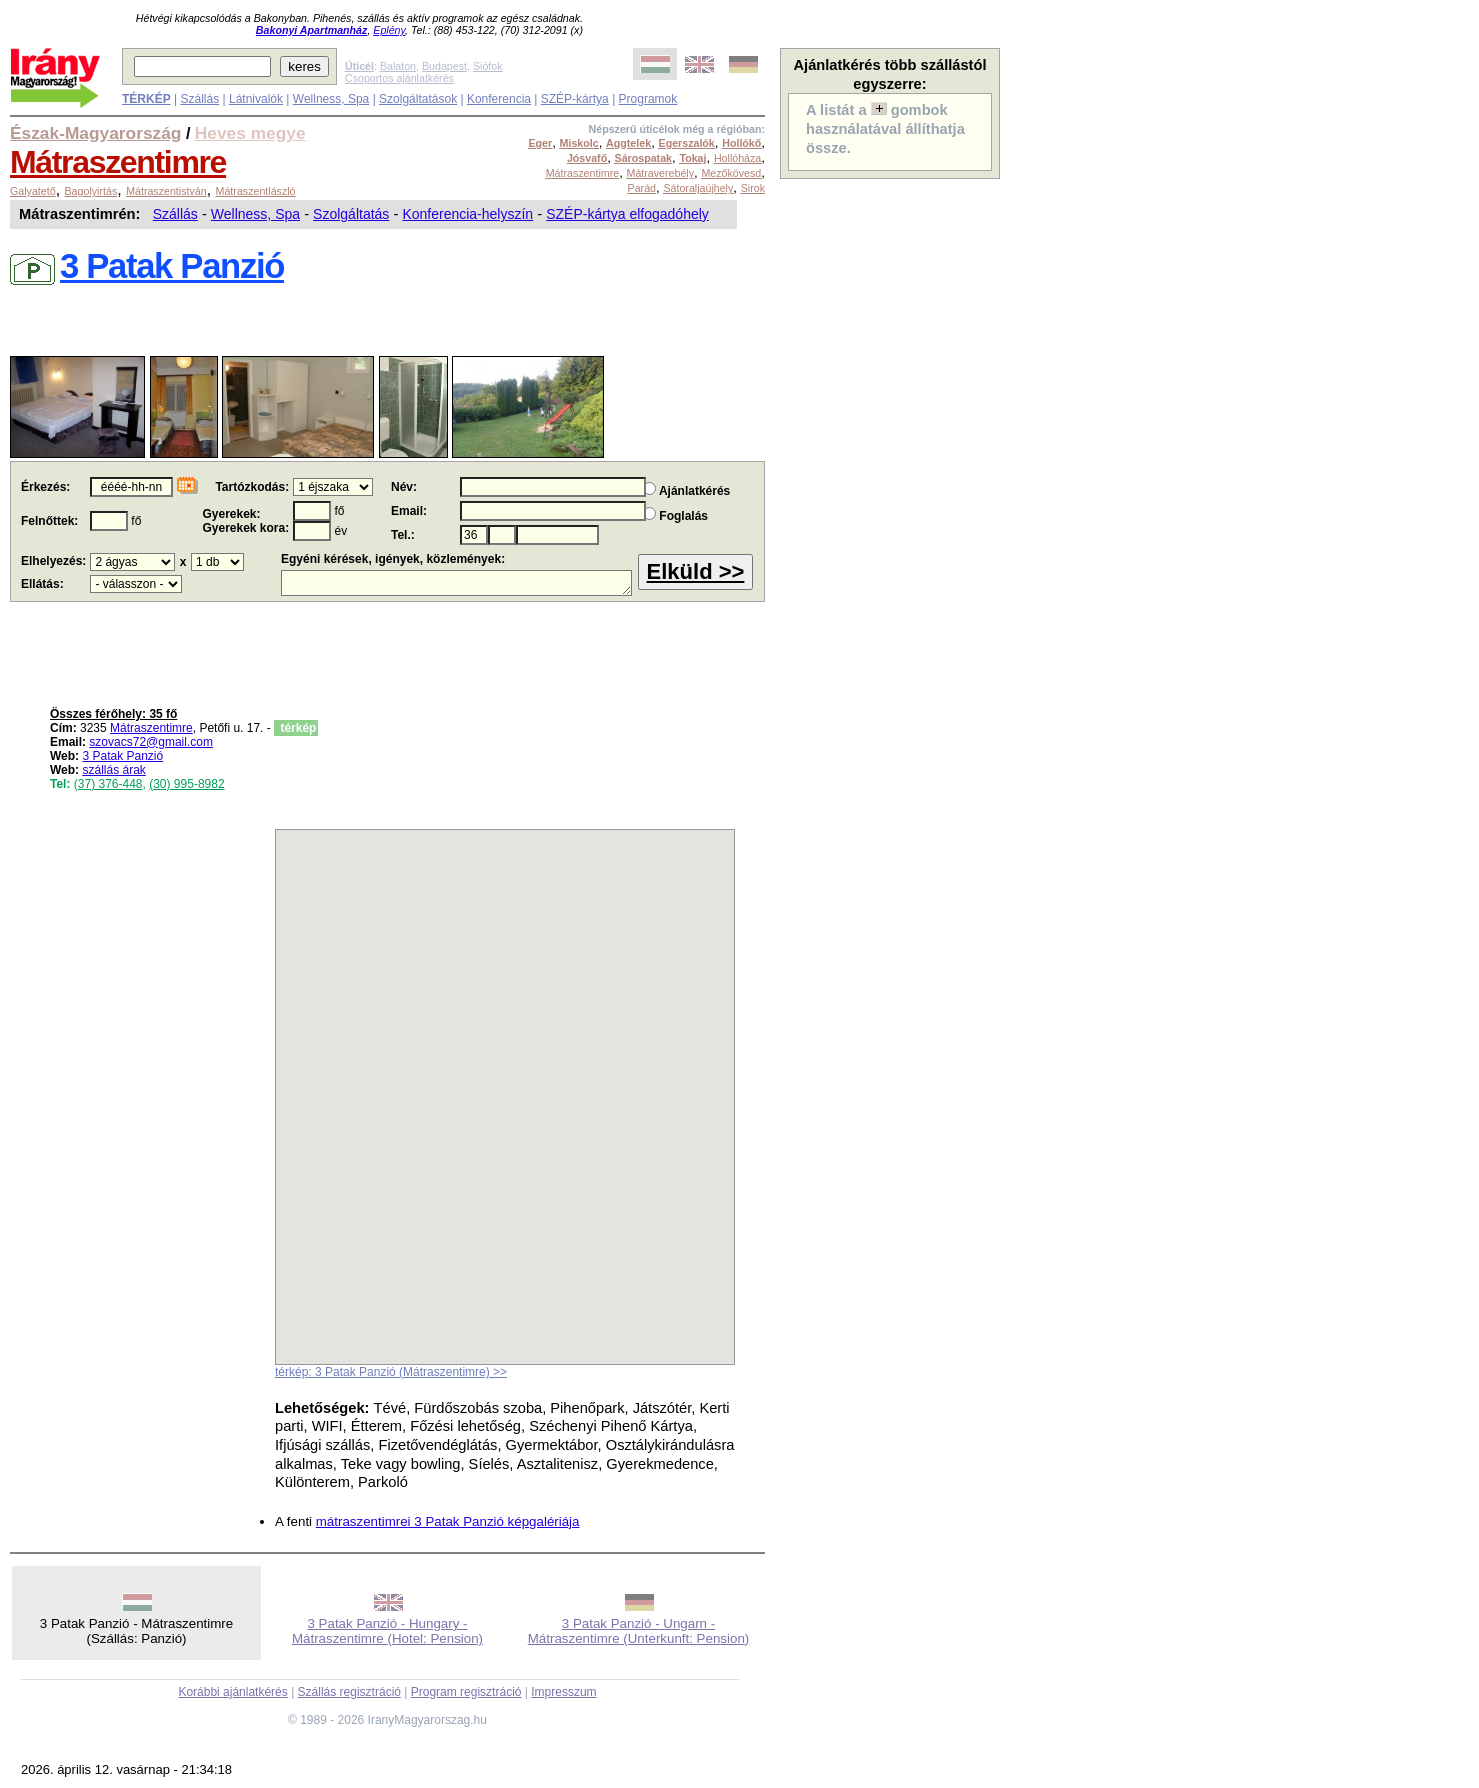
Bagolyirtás (91, 191)
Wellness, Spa (331, 99)
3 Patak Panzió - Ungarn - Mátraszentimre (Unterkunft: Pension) (638, 1631)
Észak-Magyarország (95, 133)
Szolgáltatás (351, 214)
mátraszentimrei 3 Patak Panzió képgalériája (448, 1521)
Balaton (398, 66)
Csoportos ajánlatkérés (399, 78)
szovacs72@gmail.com (151, 742)
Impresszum (563, 1692)
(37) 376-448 (108, 784)
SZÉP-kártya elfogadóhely (627, 214)
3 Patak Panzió (122, 756)
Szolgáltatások (418, 99)
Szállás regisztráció (349, 1692)
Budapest (444, 66)
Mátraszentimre (118, 162)
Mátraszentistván (166, 191)
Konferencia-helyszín (467, 214)
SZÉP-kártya (575, 99)
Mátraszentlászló (256, 191)
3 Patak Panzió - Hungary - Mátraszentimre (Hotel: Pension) (387, 1631)
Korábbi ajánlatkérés (232, 1692)
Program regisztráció (466, 1692)
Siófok (488, 66)
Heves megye (250, 133)
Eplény (389, 30)
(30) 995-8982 (186, 784)
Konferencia (499, 99)
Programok (648, 99)
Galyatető (33, 191)
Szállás (199, 99)
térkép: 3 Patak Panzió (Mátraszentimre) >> (391, 1372)
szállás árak (113, 770)
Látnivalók (256, 99)
